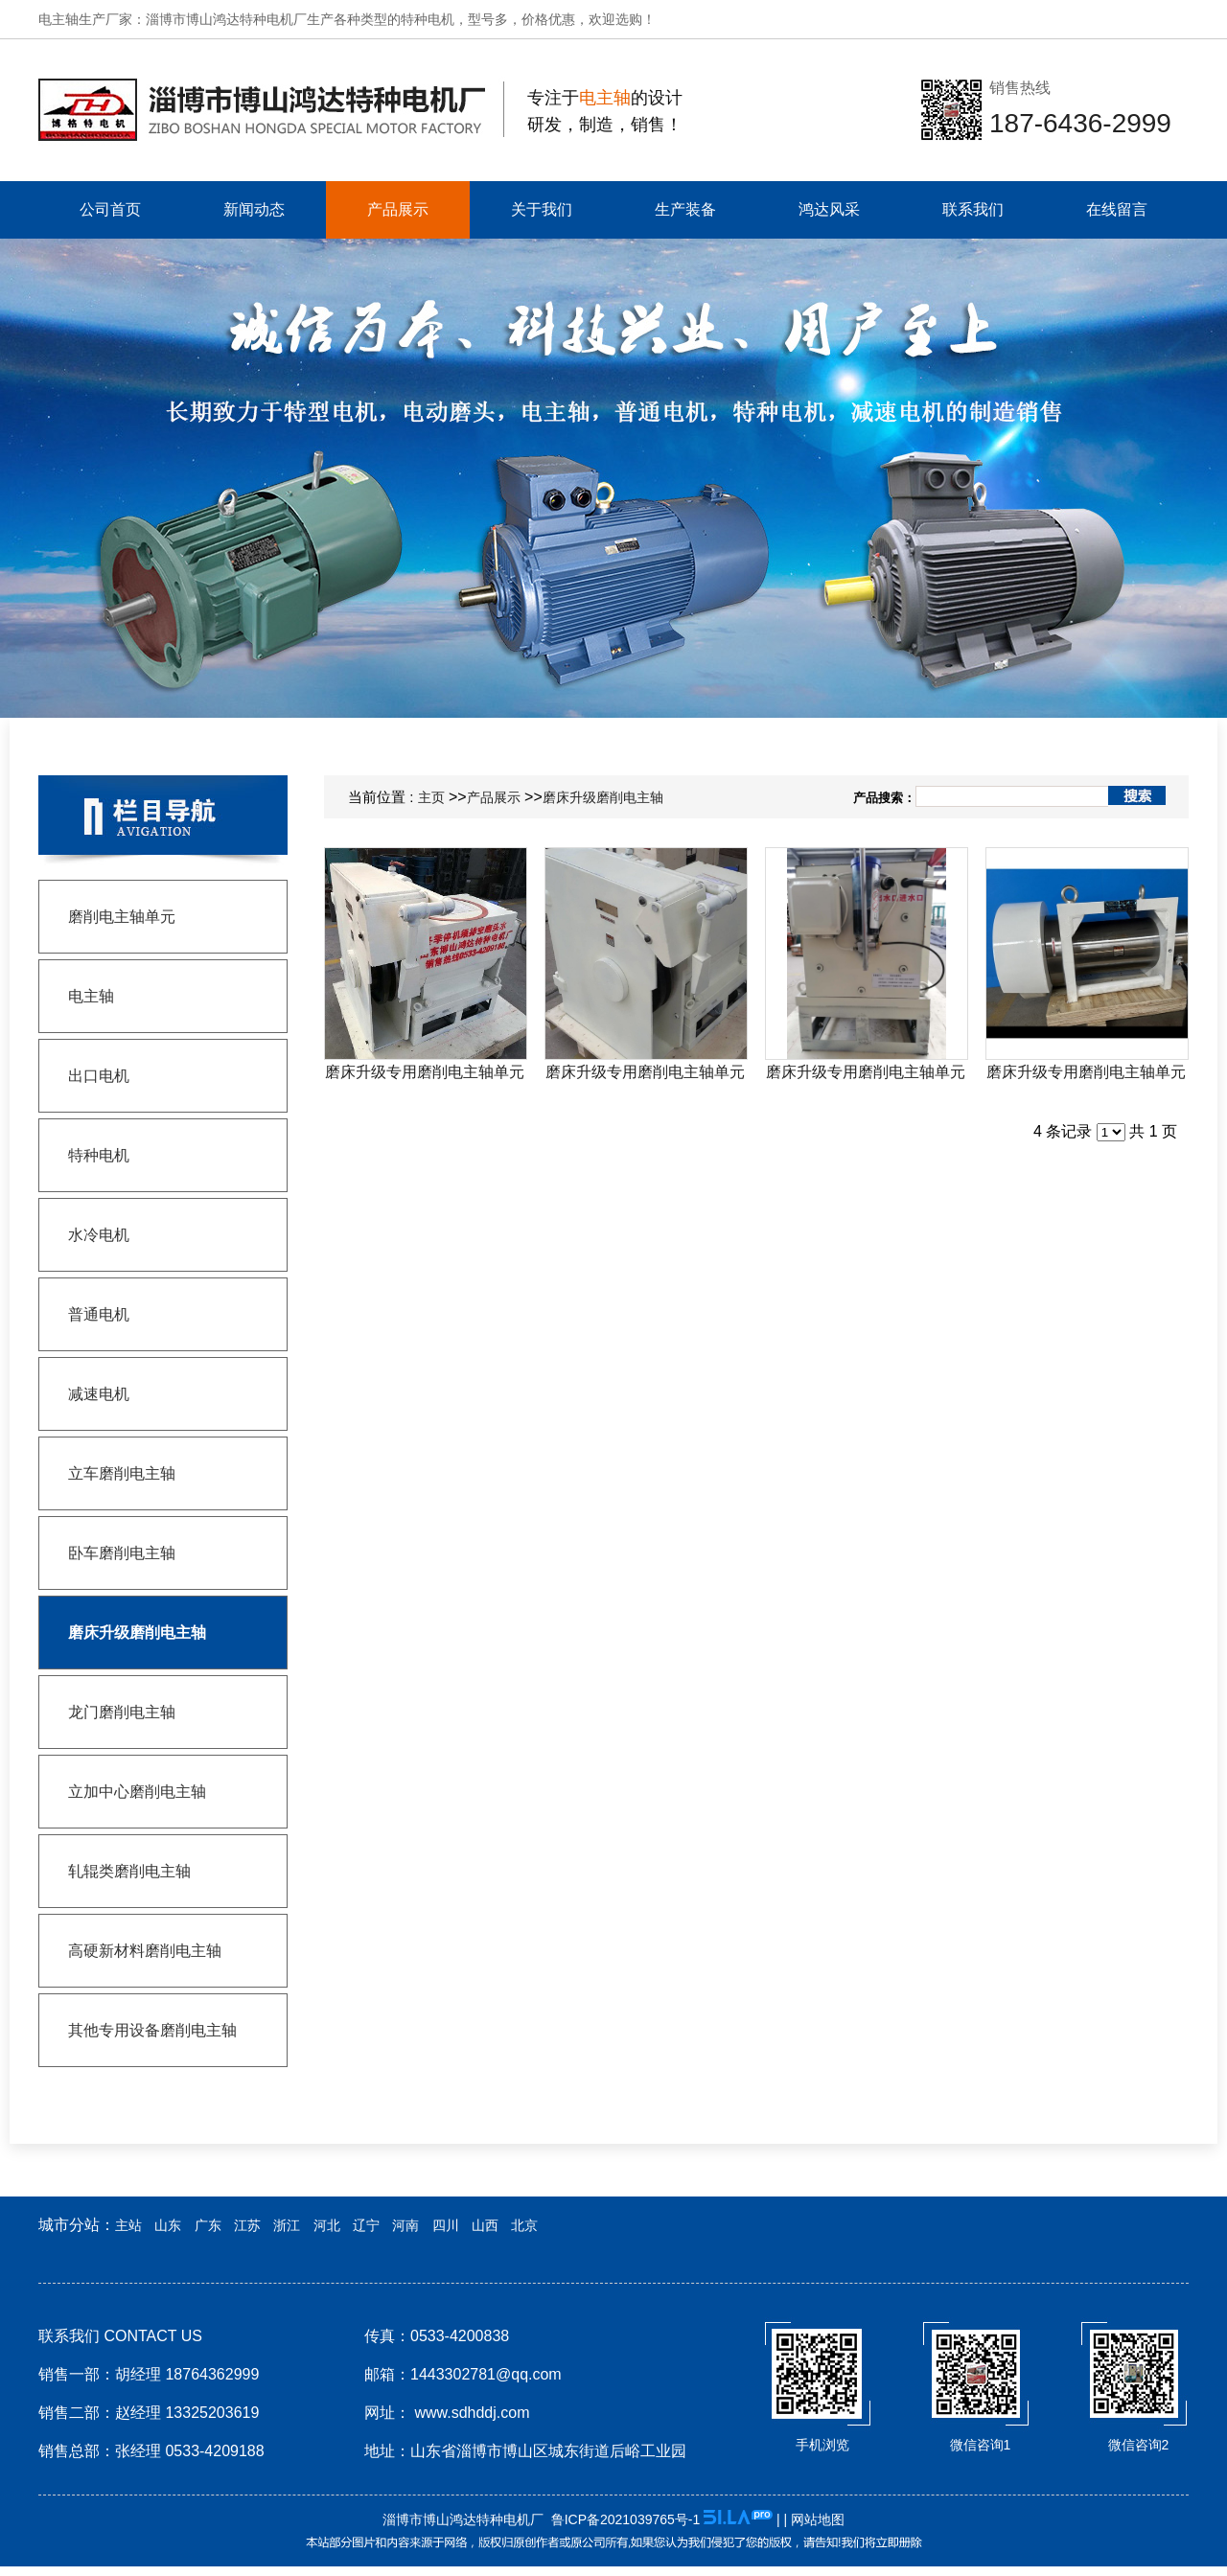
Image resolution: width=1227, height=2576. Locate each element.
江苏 (247, 2225)
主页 (431, 797)
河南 (405, 2225)
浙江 (286, 2225)
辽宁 (366, 2225)
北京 (524, 2225)
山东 (167, 2225)
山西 (485, 2225)
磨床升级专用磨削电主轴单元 (424, 1072)
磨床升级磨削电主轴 (603, 797)
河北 (326, 2225)
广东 (208, 2225)
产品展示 (494, 797)
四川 (445, 2225)
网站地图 (818, 2519)
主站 (128, 2225)
